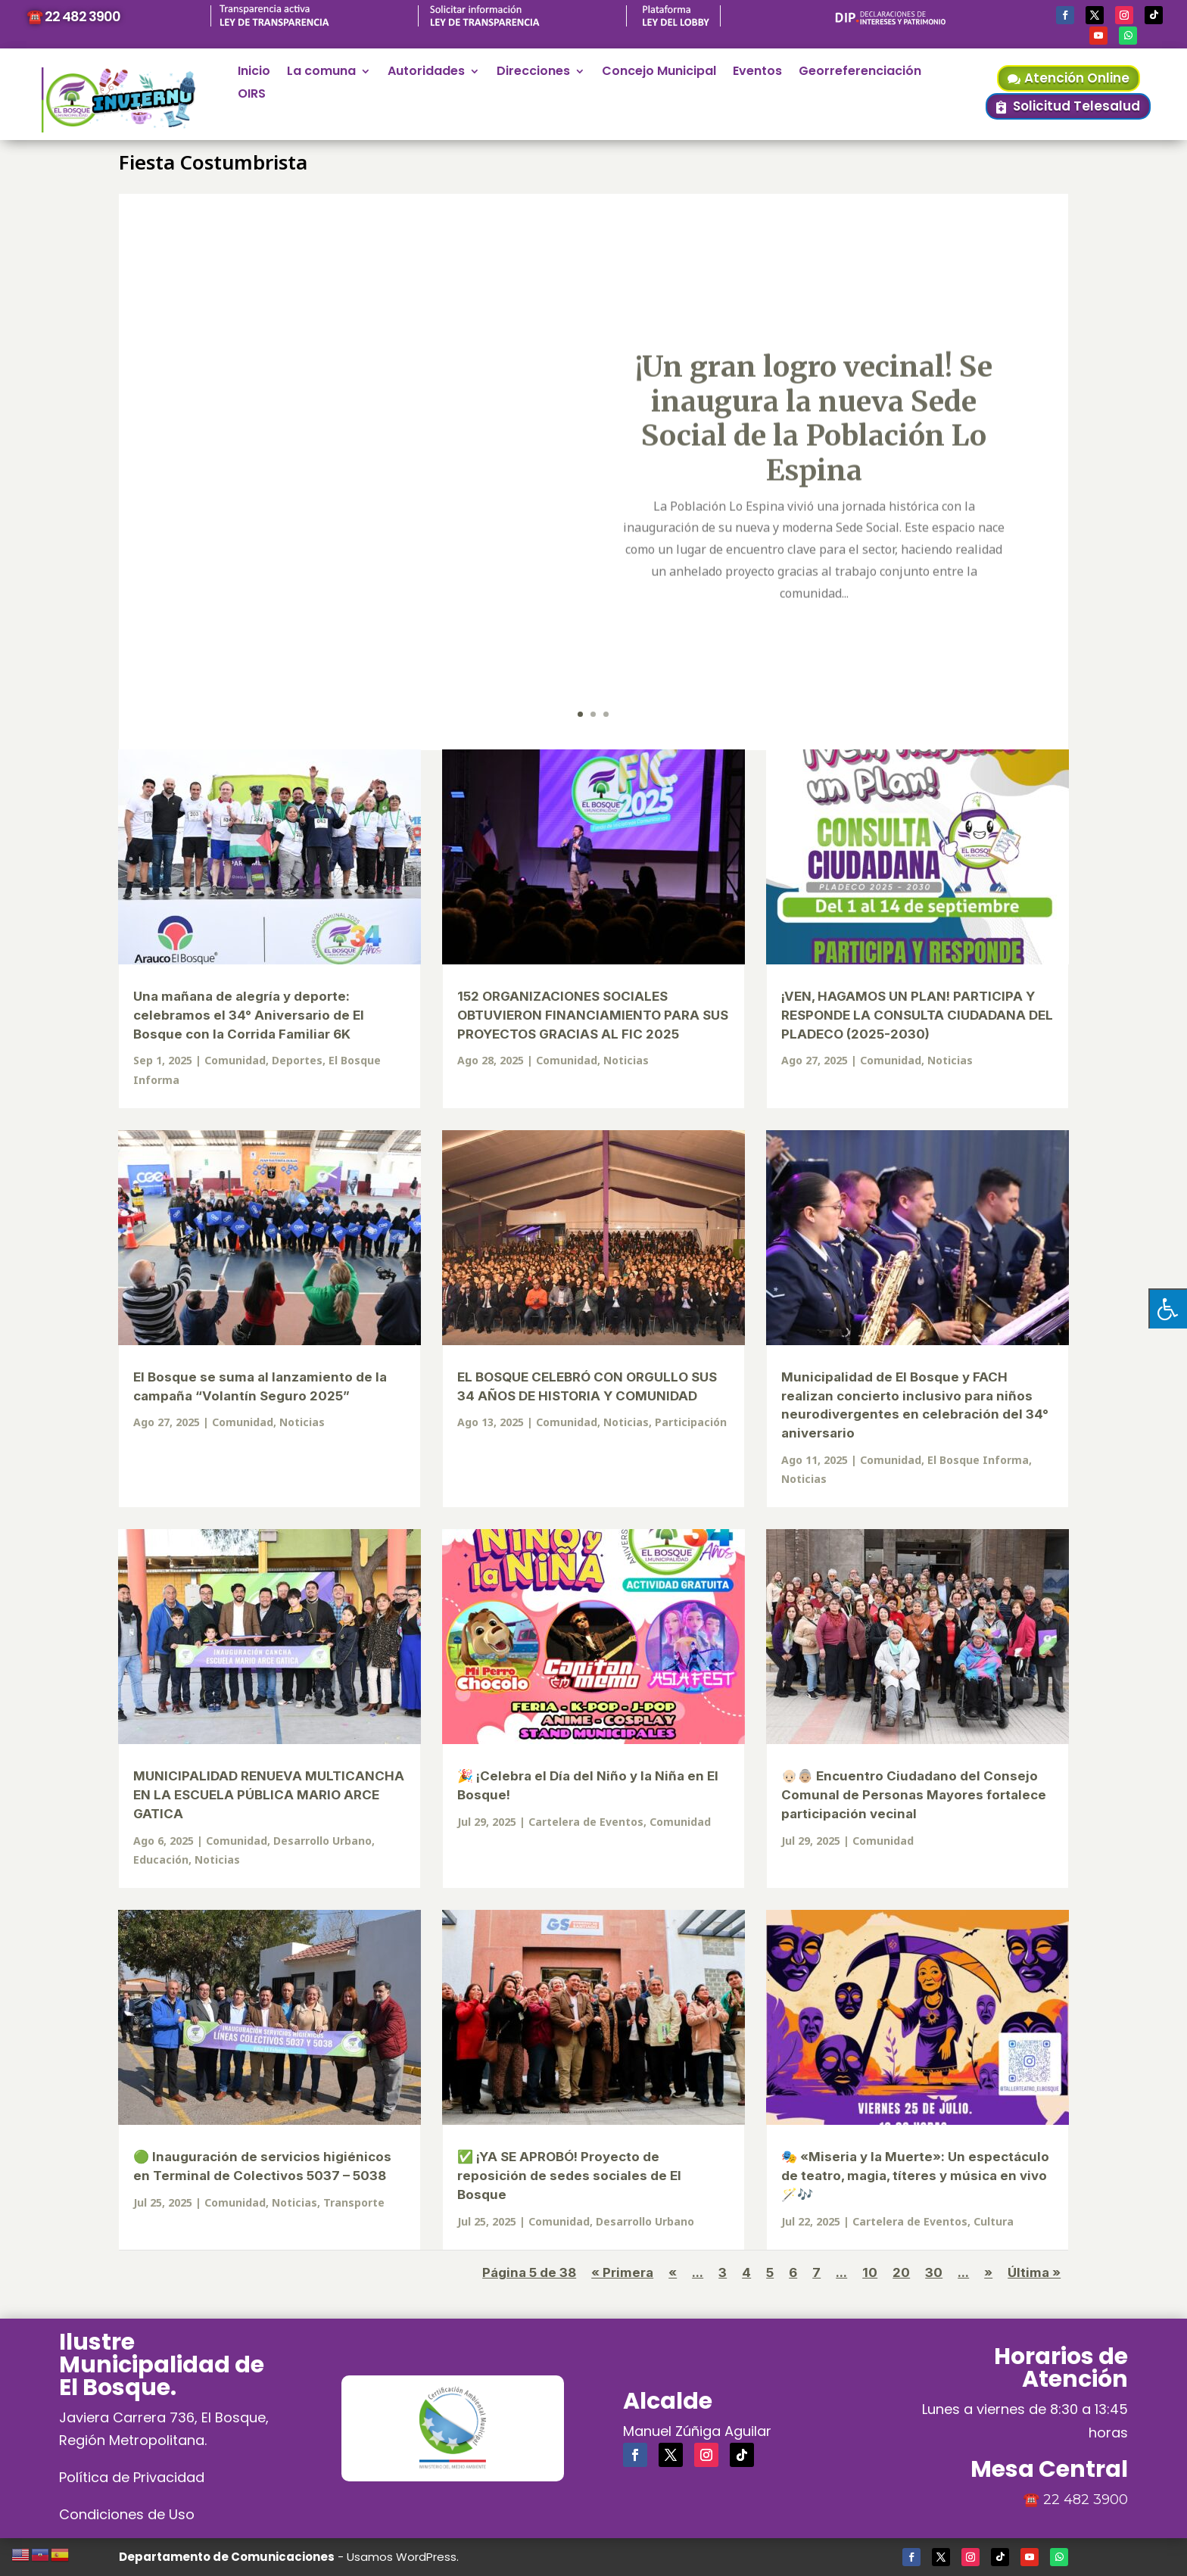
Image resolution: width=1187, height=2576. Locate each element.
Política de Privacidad (131, 2477)
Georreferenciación (860, 72)
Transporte (354, 2202)
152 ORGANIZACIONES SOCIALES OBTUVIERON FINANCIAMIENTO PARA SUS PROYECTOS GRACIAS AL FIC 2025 (592, 1015)
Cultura (994, 2221)
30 (933, 2272)
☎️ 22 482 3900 (73, 16)
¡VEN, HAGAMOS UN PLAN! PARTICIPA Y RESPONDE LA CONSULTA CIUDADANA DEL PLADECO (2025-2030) (917, 1015)
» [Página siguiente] (988, 2272)
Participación (691, 1422)
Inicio (254, 72)
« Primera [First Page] (622, 2272)
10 (869, 2272)
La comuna (321, 72)
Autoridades (426, 72)
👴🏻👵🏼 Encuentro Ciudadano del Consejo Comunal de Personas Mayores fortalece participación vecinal (913, 1794)
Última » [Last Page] (1034, 2272)
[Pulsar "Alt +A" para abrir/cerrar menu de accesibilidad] (1167, 1308)
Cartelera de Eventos (585, 1821)
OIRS (252, 95)
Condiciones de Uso (127, 2514)
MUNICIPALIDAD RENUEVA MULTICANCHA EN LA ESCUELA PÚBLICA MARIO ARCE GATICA (268, 1794)
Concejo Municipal (659, 72)
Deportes (297, 1060)
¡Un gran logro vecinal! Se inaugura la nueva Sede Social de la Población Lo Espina (813, 462)
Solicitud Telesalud (1076, 106)
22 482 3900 (1085, 2499)
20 (901, 2272)
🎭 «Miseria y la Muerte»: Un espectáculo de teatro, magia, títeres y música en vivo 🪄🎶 (915, 2175)
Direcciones (533, 72)
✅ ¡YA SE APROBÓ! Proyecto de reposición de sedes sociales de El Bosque (569, 2175)
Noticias (626, 1060)
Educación (160, 1859)
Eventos (757, 72)
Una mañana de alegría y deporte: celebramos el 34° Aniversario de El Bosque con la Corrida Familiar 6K (248, 1015)
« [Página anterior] (672, 2272)
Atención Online (1076, 78)
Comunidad (235, 1060)
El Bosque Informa (978, 1460)
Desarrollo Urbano (322, 1840)
